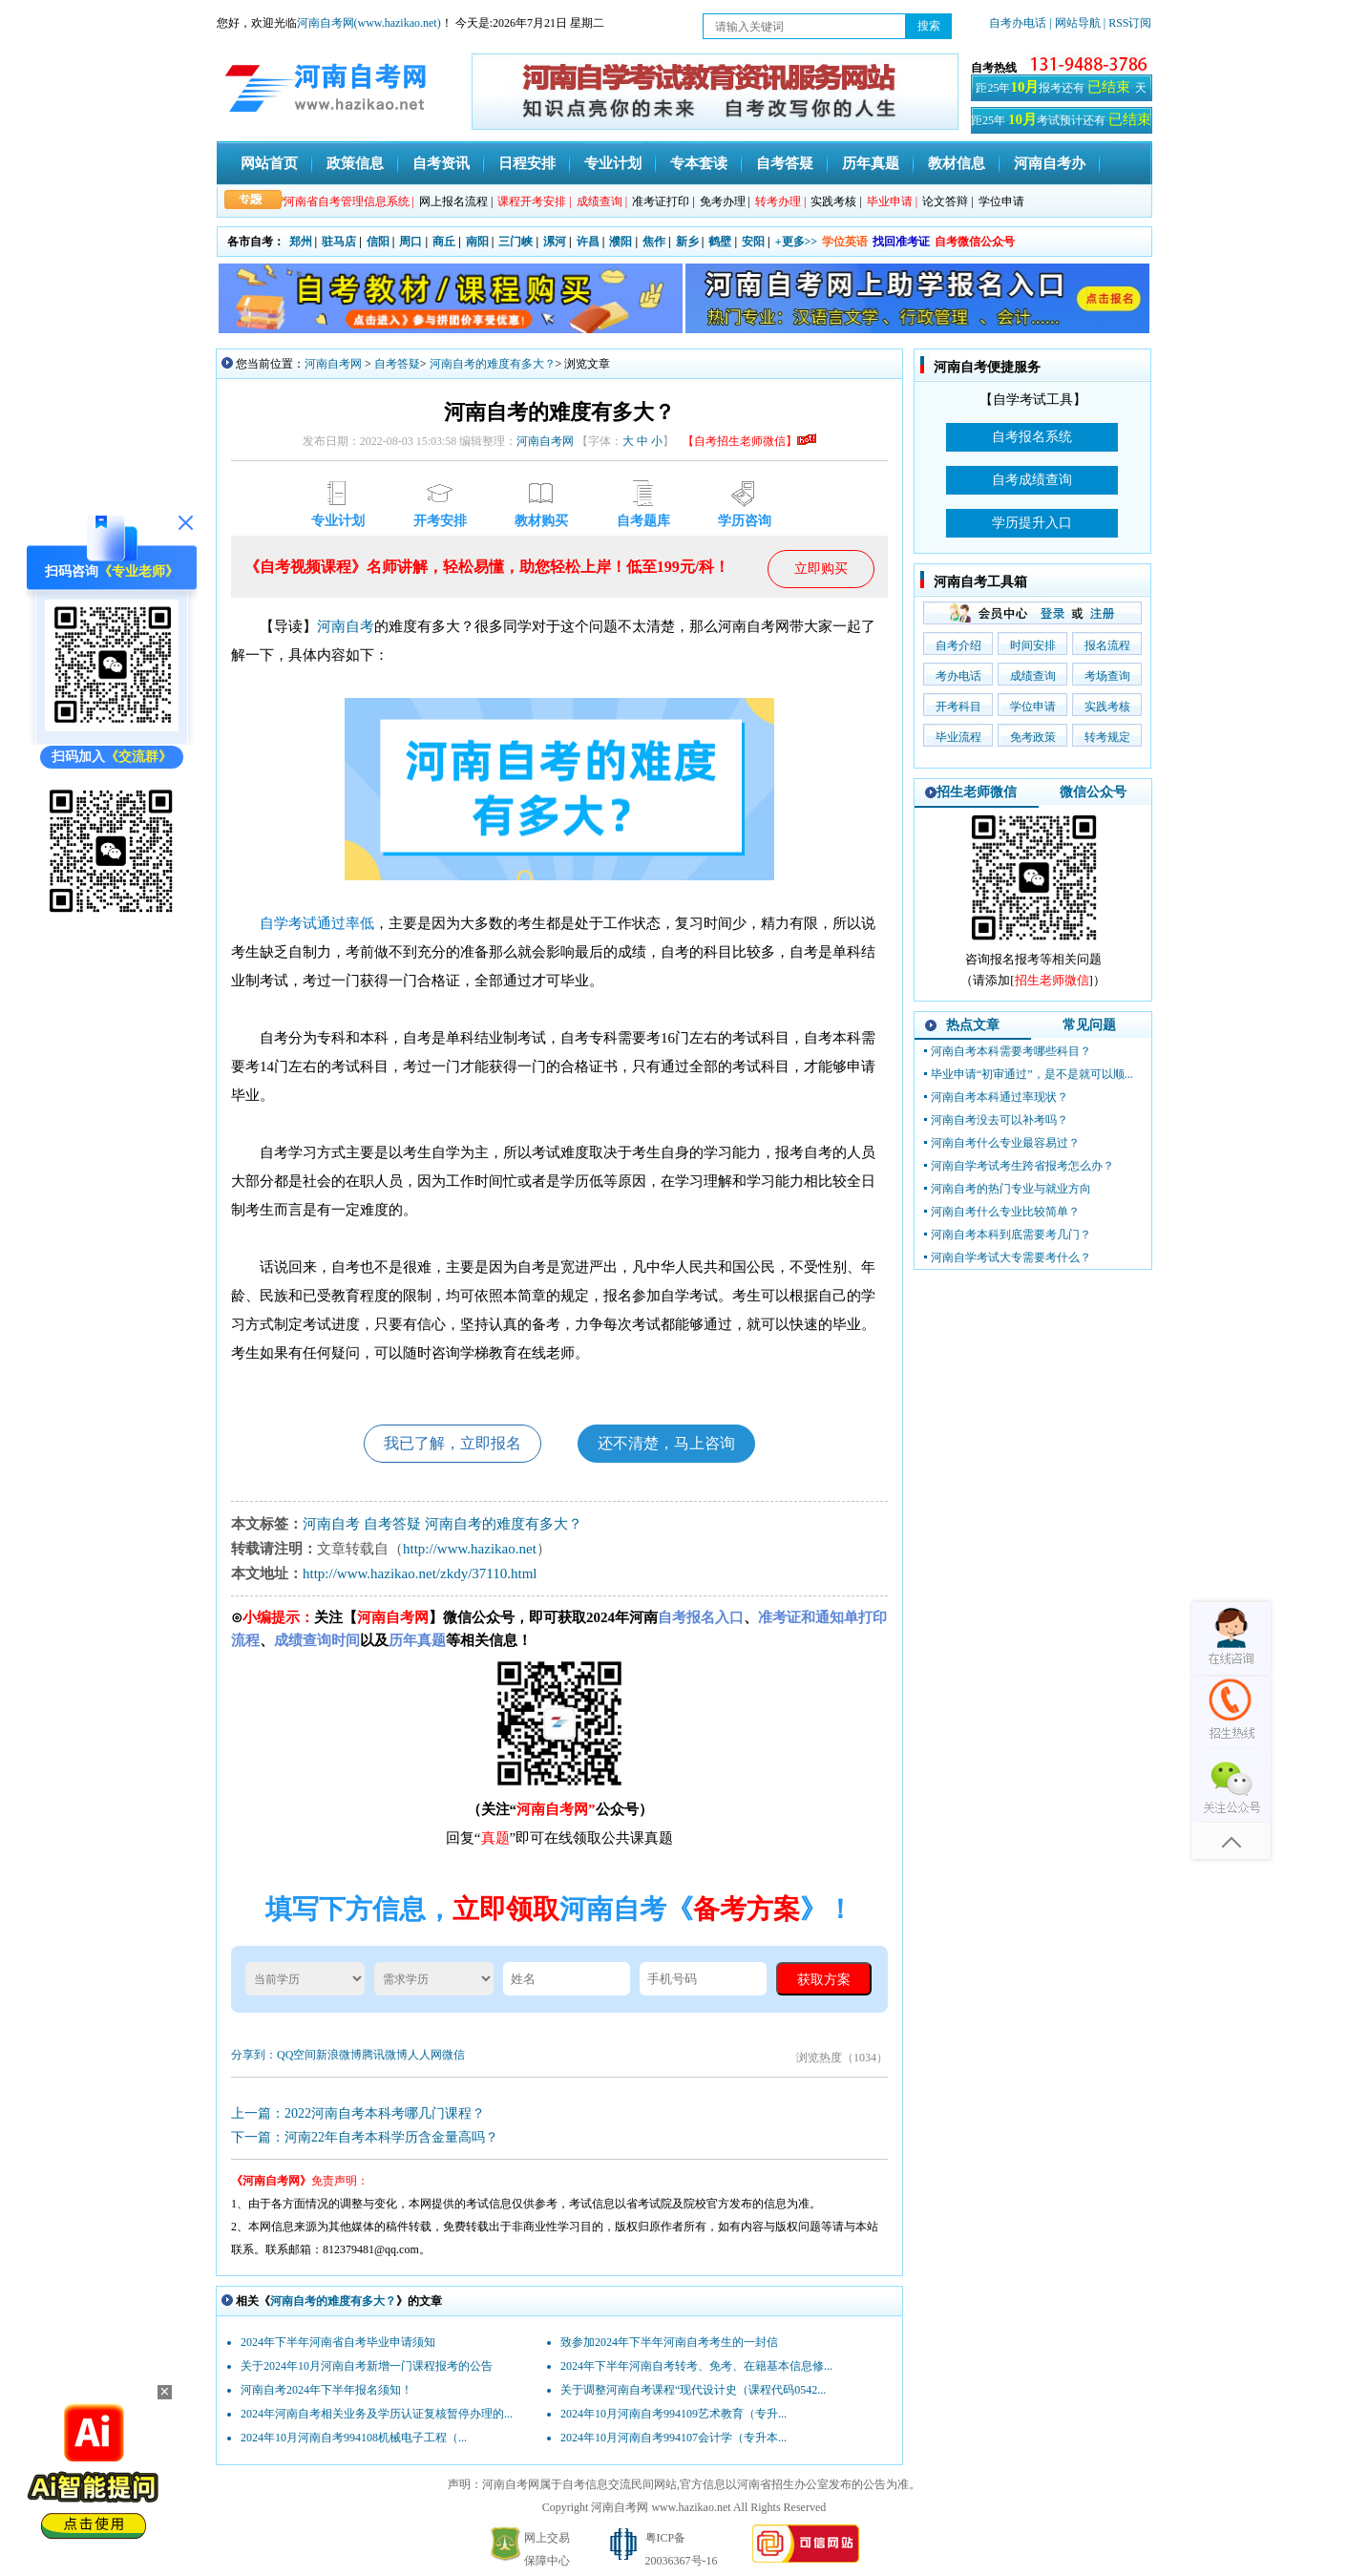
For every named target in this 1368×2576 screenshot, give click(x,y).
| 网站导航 (1074, 23)
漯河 (554, 241)
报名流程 (1107, 645)
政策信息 (355, 163)
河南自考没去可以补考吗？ (999, 1120)
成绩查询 (1033, 676)
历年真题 (870, 163)
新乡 (687, 241)
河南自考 (345, 626)
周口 (410, 241)
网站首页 (269, 163)
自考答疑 (784, 163)
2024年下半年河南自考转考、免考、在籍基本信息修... (696, 2366)
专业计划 (613, 163)
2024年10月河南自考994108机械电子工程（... (354, 2437)
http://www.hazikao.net (470, 1548)
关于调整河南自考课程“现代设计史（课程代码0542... (693, 2390)
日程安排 (527, 163)
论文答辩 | (947, 201)
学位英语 (845, 241)
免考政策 (1033, 737)
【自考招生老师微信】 (749, 441)
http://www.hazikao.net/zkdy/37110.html (420, 1573)
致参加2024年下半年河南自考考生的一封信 (669, 2342)
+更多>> (796, 241)
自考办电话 (1017, 23)
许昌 (588, 241)
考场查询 (1107, 676)
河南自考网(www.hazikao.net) (369, 23)
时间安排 (1033, 645)
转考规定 (1107, 737)
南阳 (477, 241)
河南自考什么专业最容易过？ (1005, 1143)
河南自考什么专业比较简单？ (1005, 1211)
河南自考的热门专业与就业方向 (1011, 1188)
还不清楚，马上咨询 (666, 1443)
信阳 (378, 241)
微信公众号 (1093, 792)
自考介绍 (958, 645)
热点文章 (973, 1025)
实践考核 (1107, 706)
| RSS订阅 (1128, 23)
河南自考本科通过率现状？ (999, 1097)
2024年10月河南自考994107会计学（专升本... (673, 2437)
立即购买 (821, 568)
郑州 (300, 241)
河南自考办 (1049, 163)
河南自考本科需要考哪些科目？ (1011, 1051)
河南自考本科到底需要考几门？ (1011, 1234)
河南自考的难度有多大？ (493, 363)
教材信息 (956, 163)
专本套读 (698, 163)
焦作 (653, 241)
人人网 (425, 2054)
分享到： (254, 2054)
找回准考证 (901, 241)
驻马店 (339, 241)
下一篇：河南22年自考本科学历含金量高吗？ (364, 2137)
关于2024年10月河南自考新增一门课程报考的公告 (367, 2366)
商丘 (443, 241)
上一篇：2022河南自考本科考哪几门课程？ (358, 2113)
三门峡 (515, 241)
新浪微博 (339, 2054)
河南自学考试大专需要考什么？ (1011, 1257)
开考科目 (958, 706)
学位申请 (1001, 201)
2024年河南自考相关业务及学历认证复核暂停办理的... (377, 2413)
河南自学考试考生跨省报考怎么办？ (1022, 1165)
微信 (453, 2054)
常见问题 (1089, 1025)
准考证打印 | (663, 201)
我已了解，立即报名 (452, 1443)
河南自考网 (333, 363)
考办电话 (958, 676)
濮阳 (620, 241)
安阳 (753, 241)
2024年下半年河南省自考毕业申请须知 (338, 2342)
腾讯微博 (385, 2054)
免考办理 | (725, 201)
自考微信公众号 (975, 241)
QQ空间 (296, 2054)
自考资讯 (441, 163)
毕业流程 (958, 737)
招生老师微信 (977, 792)
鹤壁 (719, 241)
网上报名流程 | (456, 201)
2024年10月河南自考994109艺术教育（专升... (673, 2413)
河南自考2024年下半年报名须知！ (326, 2390)
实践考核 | (835, 201)
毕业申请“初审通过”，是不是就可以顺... (1032, 1074)
